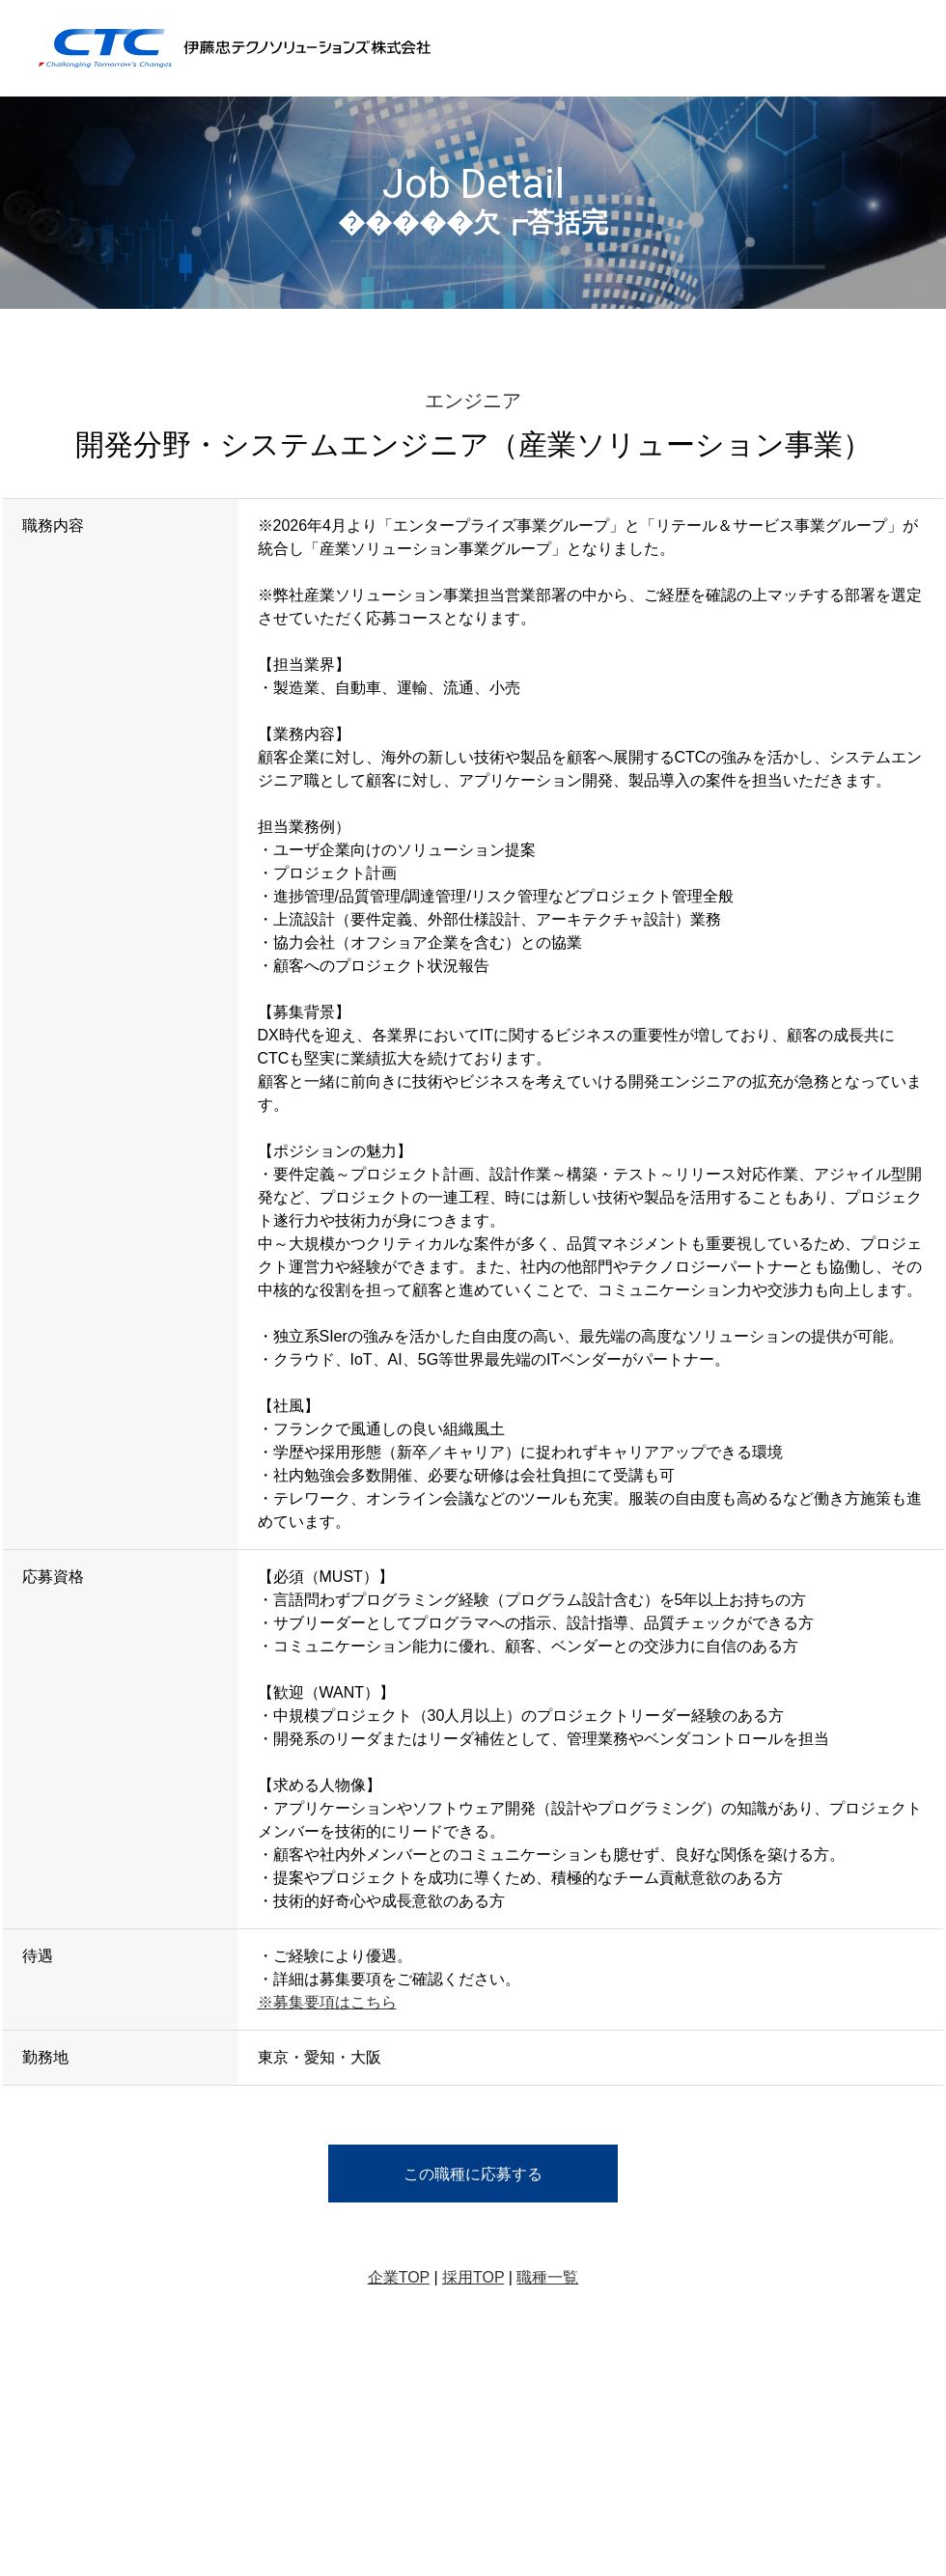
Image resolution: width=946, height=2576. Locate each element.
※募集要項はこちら (327, 2002)
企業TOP (399, 2277)
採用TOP (473, 2277)
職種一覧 (547, 2277)
